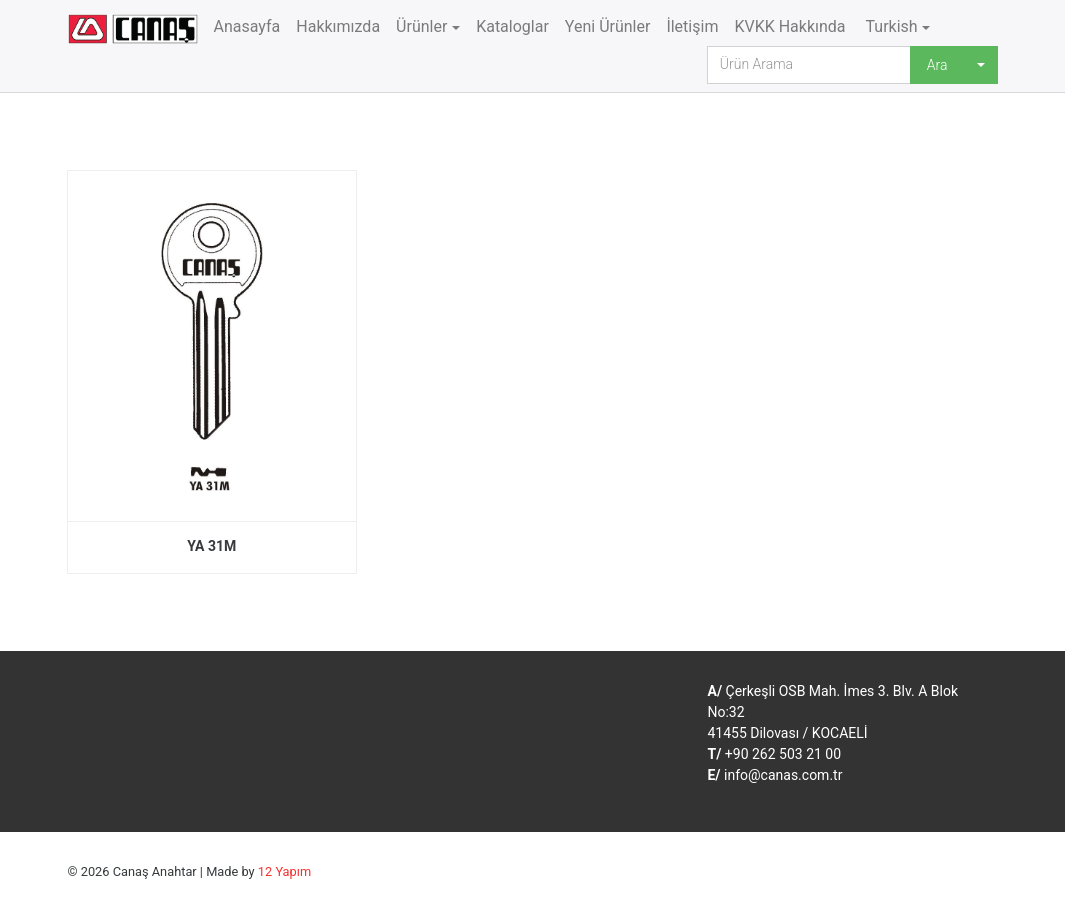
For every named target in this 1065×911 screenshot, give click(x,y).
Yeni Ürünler (608, 26)
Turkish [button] (890, 26)
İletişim (692, 26)
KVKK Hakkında (789, 26)
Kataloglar (512, 26)
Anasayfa (247, 26)
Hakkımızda (338, 26)
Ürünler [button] (421, 26)
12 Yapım (284, 871)
